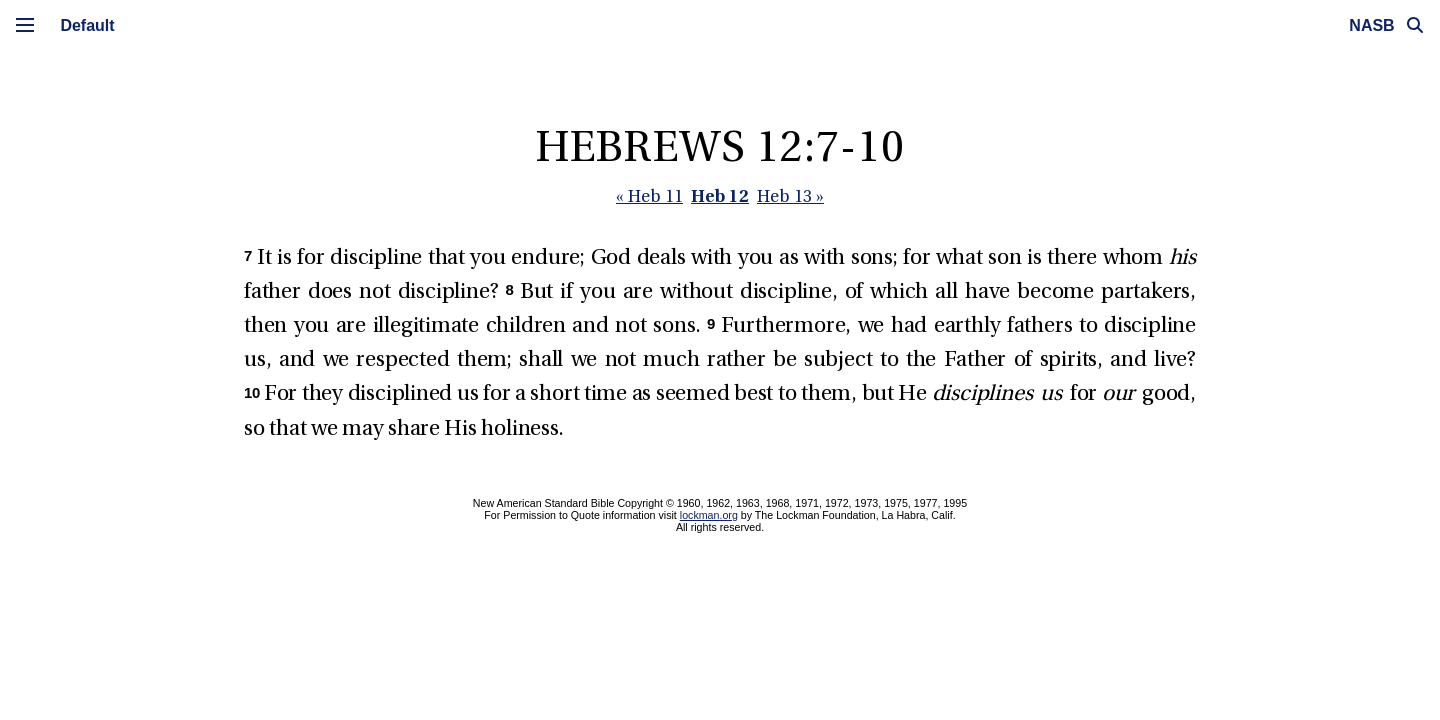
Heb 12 (720, 195)
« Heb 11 (649, 197)
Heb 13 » (790, 197)
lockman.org (709, 515)
